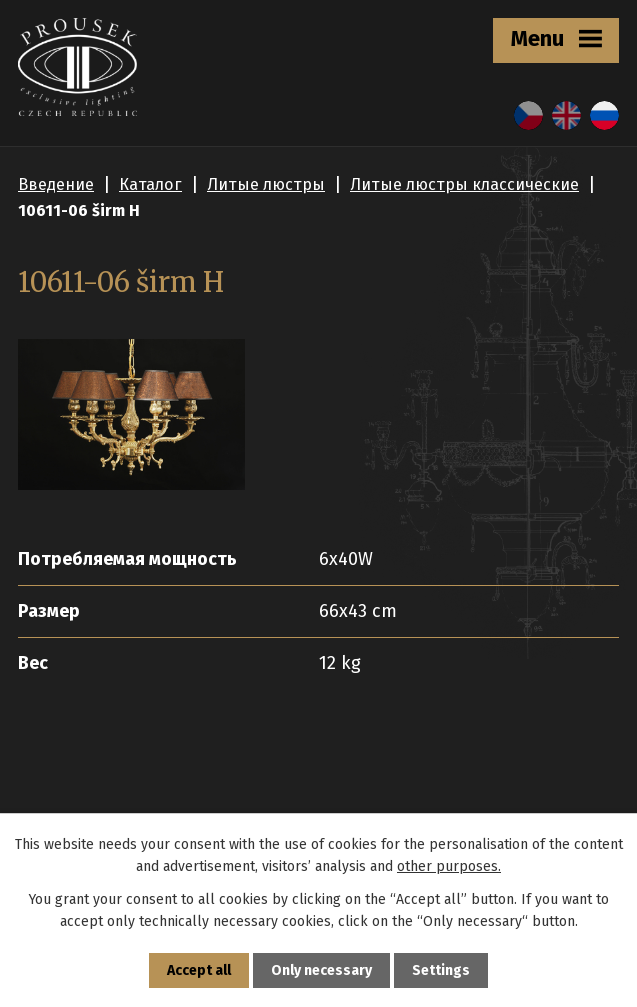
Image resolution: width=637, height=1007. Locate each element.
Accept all (199, 970)
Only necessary (321, 970)
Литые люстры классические (464, 184)
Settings (441, 970)
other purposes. (449, 866)
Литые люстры (266, 184)
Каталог (150, 184)
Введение (56, 184)
